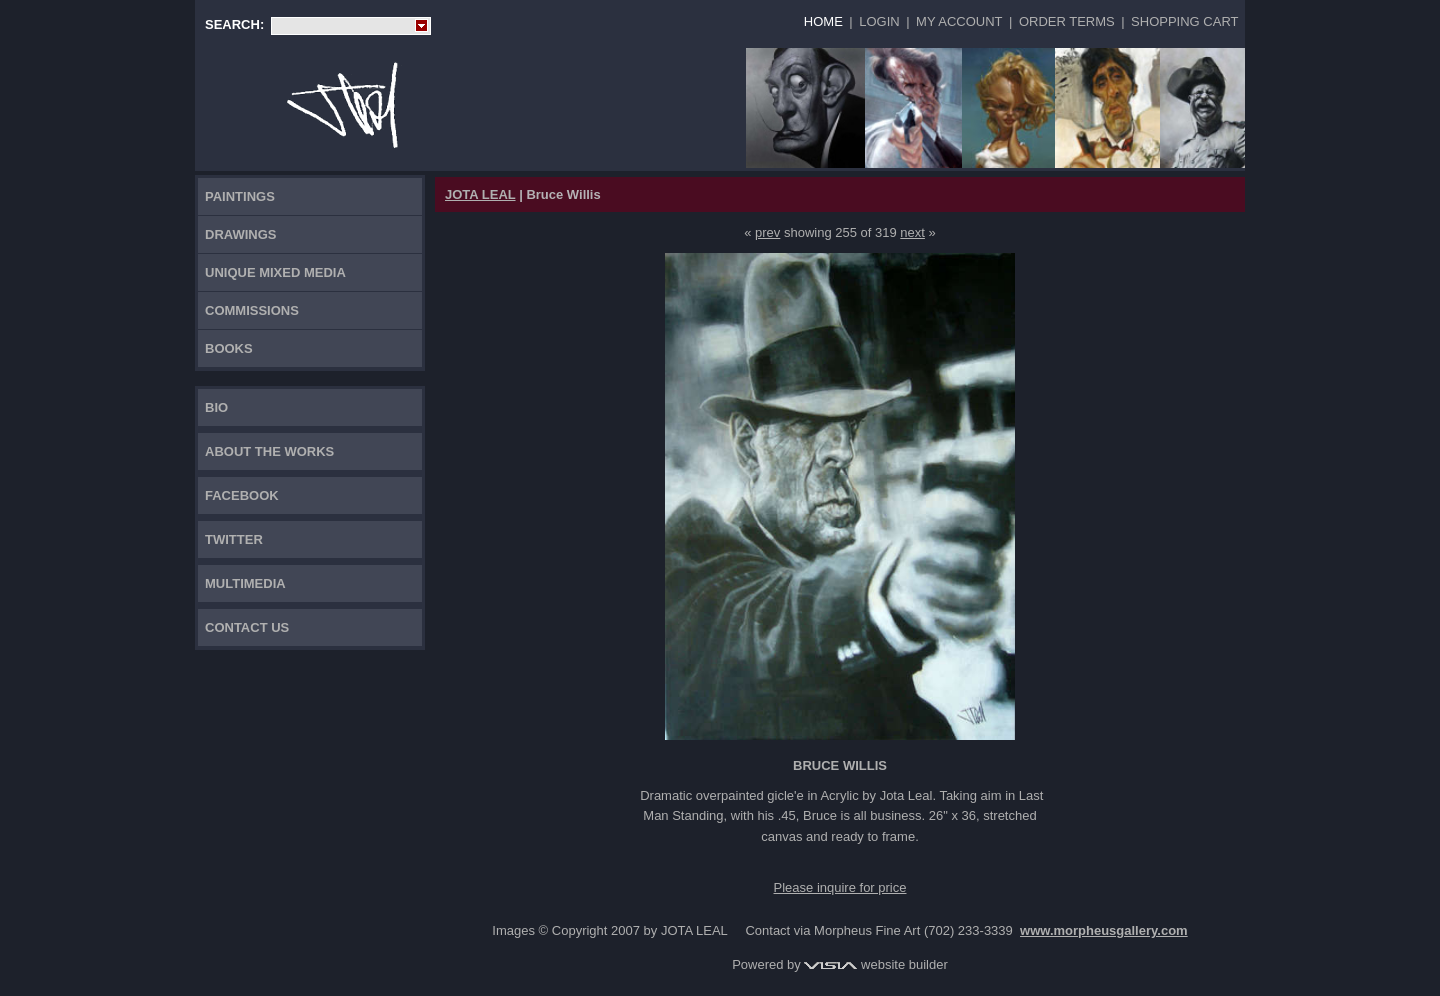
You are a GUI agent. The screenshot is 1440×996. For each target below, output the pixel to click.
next (912, 232)
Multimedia (245, 583)
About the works (269, 451)
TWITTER (234, 539)
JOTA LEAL (480, 194)
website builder (875, 964)
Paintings (240, 196)
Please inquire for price (840, 887)
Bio (216, 407)
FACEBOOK (242, 495)
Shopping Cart (1184, 21)
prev (767, 232)
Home (823, 21)
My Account (959, 21)
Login (879, 21)
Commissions (252, 310)
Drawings (241, 234)
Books (229, 348)
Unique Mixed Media (275, 272)
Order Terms (1067, 21)
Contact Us (247, 627)
